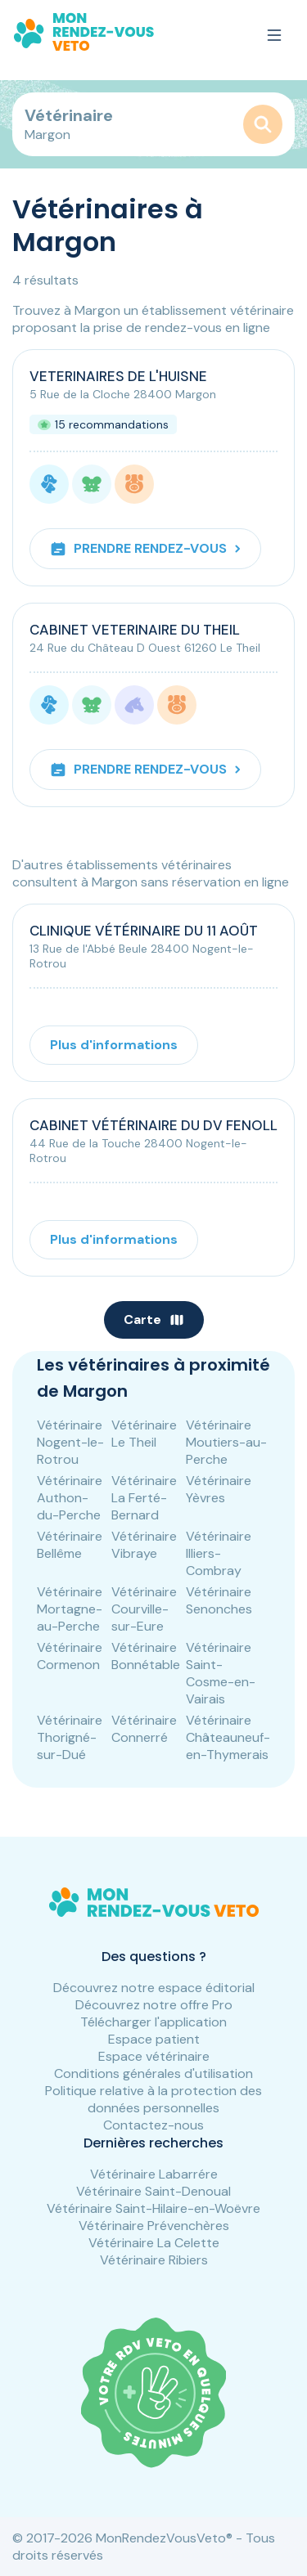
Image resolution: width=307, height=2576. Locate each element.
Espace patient (154, 2039)
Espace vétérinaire (154, 2056)
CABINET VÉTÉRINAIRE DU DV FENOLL (153, 1125)
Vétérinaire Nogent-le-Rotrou (70, 1442)
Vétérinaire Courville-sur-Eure (144, 1609)
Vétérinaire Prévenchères (154, 2225)
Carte (154, 1319)
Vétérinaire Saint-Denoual (153, 2191)
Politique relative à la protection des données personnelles (153, 2099)
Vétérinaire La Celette (153, 2242)
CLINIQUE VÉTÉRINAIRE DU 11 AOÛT (143, 931)
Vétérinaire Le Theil (144, 1433)
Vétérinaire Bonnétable (145, 1656)
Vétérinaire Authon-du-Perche (69, 1498)
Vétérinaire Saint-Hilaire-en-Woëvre (153, 2208)
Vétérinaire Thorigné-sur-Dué (69, 1737)
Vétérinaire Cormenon (69, 1656)
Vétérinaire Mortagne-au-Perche (69, 1609)
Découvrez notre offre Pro (154, 2004)
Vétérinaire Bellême (69, 1545)
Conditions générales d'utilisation (153, 2073)
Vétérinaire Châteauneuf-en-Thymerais (228, 1737)
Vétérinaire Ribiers (154, 2260)
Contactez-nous (153, 2125)
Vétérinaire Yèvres (218, 1489)
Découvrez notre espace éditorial (154, 1987)
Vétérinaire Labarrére (154, 2174)
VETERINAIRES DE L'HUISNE (118, 376)
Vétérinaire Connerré (144, 1729)
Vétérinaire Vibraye (144, 1545)
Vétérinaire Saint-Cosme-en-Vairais (220, 1673)
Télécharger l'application (153, 2022)
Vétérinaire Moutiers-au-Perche (226, 1442)
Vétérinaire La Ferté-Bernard (144, 1498)
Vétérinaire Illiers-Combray (218, 1553)
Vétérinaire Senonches (219, 1600)
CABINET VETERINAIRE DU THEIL (134, 630)
